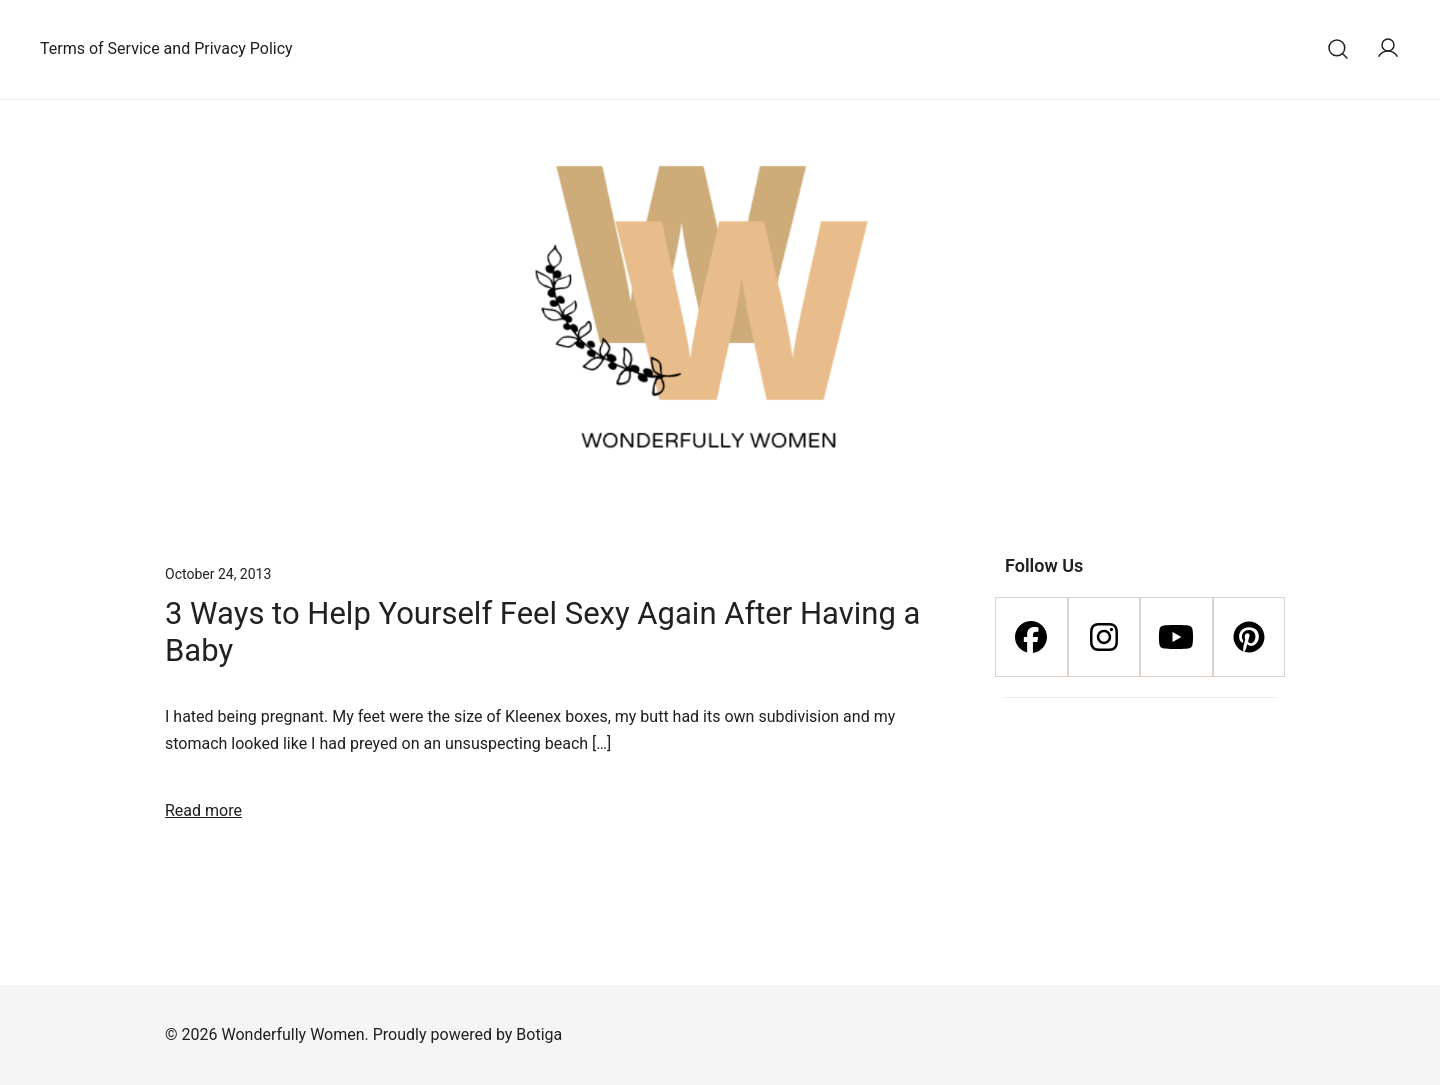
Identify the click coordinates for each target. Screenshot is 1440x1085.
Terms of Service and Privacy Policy (166, 48)
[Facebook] (1031, 637)
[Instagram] (1104, 637)
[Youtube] (1176, 637)
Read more (203, 810)
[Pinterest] (1249, 637)
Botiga (539, 1034)
